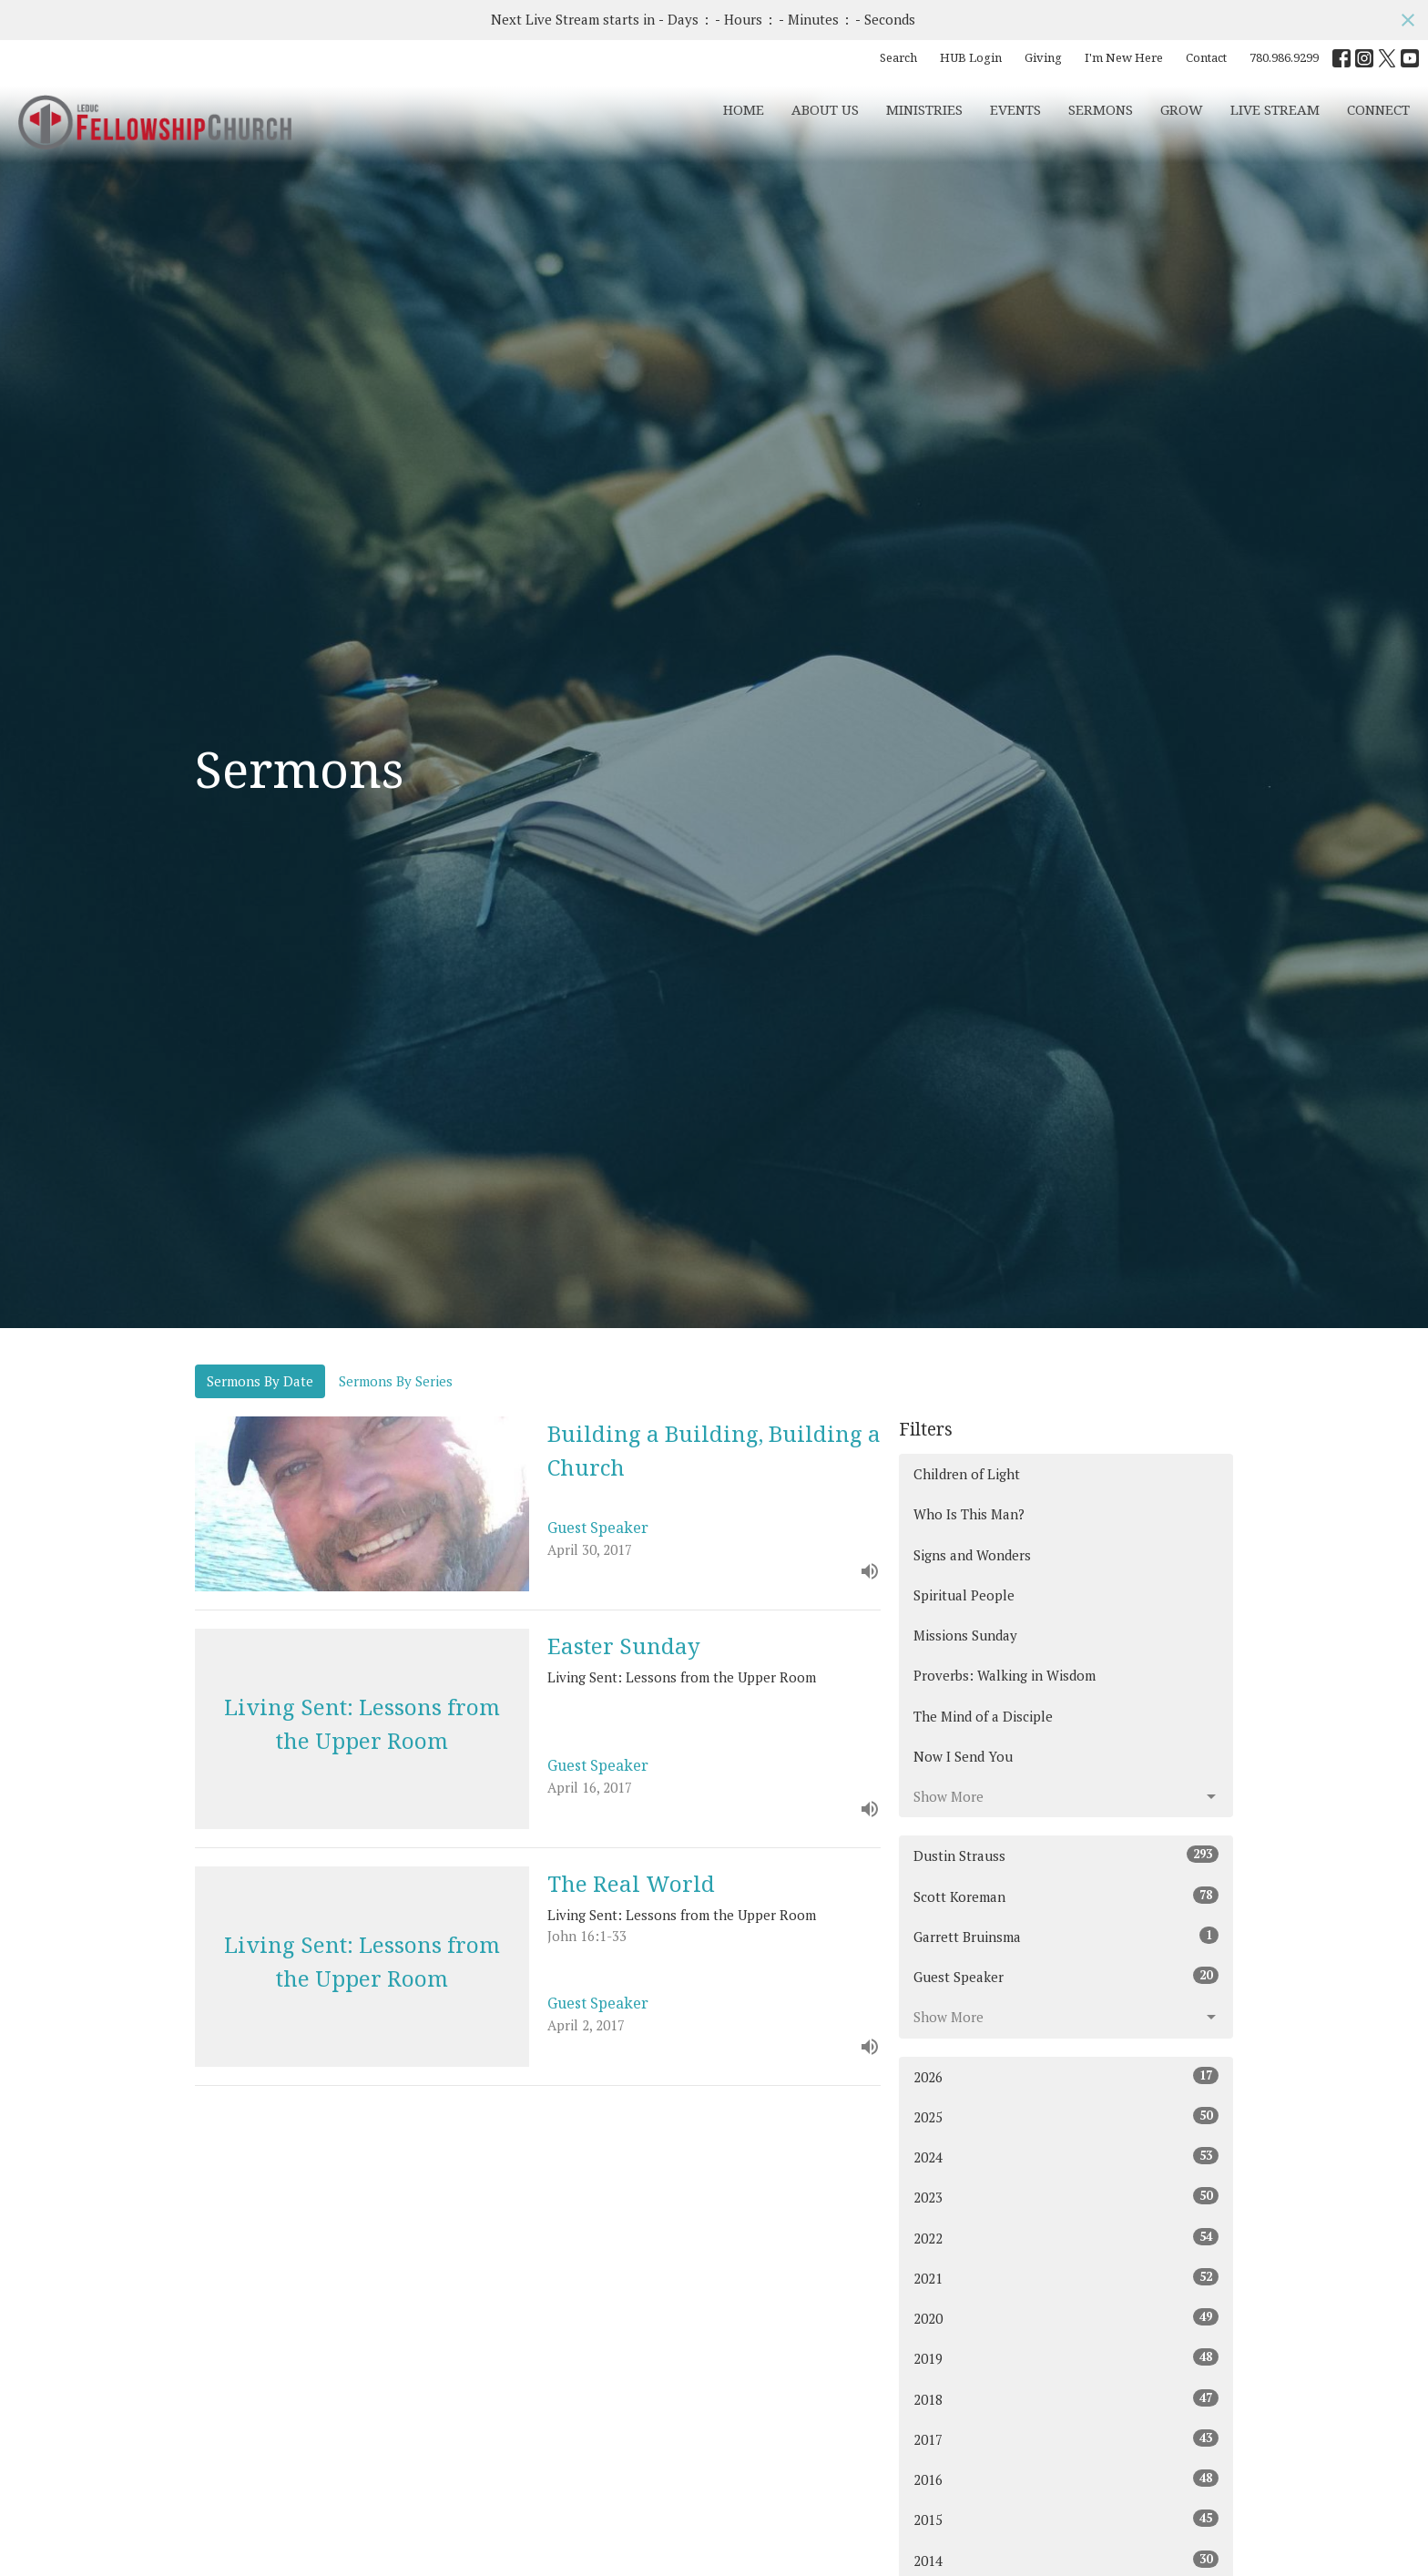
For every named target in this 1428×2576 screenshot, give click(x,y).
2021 (1066, 2277)
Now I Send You (963, 1756)
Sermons (1100, 109)
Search (898, 57)
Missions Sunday (965, 1635)
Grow (1181, 109)
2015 (1066, 2519)
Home (743, 109)
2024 (1066, 2156)
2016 (1066, 2479)
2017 (1066, 2438)
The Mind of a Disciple (983, 1716)
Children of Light (966, 1474)
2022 (1066, 2237)
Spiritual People (964, 1595)
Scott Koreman (1066, 1896)
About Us (825, 109)
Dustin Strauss (1066, 1855)
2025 (1066, 2116)
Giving (1043, 57)
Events (1015, 109)
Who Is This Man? (969, 1514)
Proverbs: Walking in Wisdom (1004, 1675)
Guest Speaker (1066, 1976)
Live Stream (1275, 109)
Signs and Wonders (972, 1555)
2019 (1066, 2357)
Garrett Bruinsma (1066, 1936)
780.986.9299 (1284, 57)
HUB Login (971, 57)
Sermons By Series (396, 1381)
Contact (1206, 57)
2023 (1066, 2196)
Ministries (924, 109)
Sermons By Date (260, 1381)
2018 (1066, 2398)
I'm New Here (1124, 57)
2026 (1066, 2076)
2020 (1066, 2317)
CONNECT (1378, 109)
